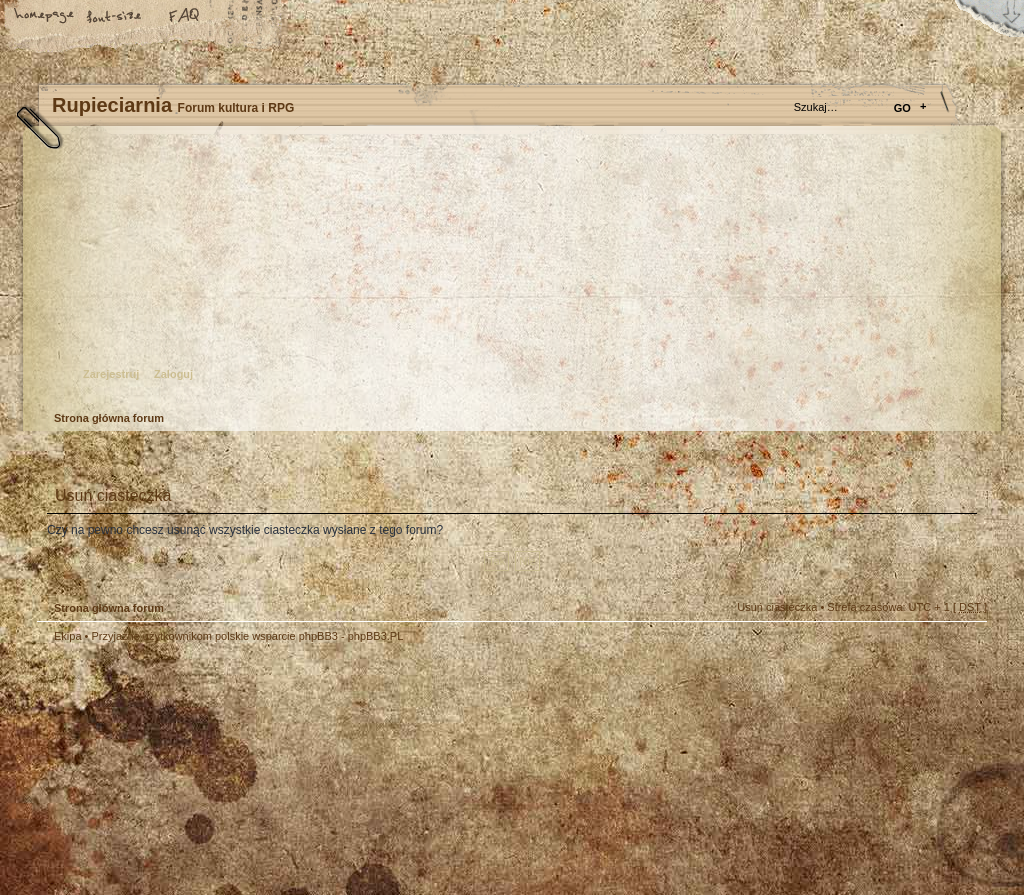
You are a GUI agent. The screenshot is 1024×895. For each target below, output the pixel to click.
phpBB (262, 769)
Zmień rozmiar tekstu (115, 17)
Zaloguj (173, 374)
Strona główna (45, 17)
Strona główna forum (509, 275)
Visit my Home (927, 827)
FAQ (185, 17)
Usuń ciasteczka (777, 607)
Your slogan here (352, 771)
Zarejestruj (111, 374)
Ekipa (68, 636)
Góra (962, 649)
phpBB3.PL (376, 636)
